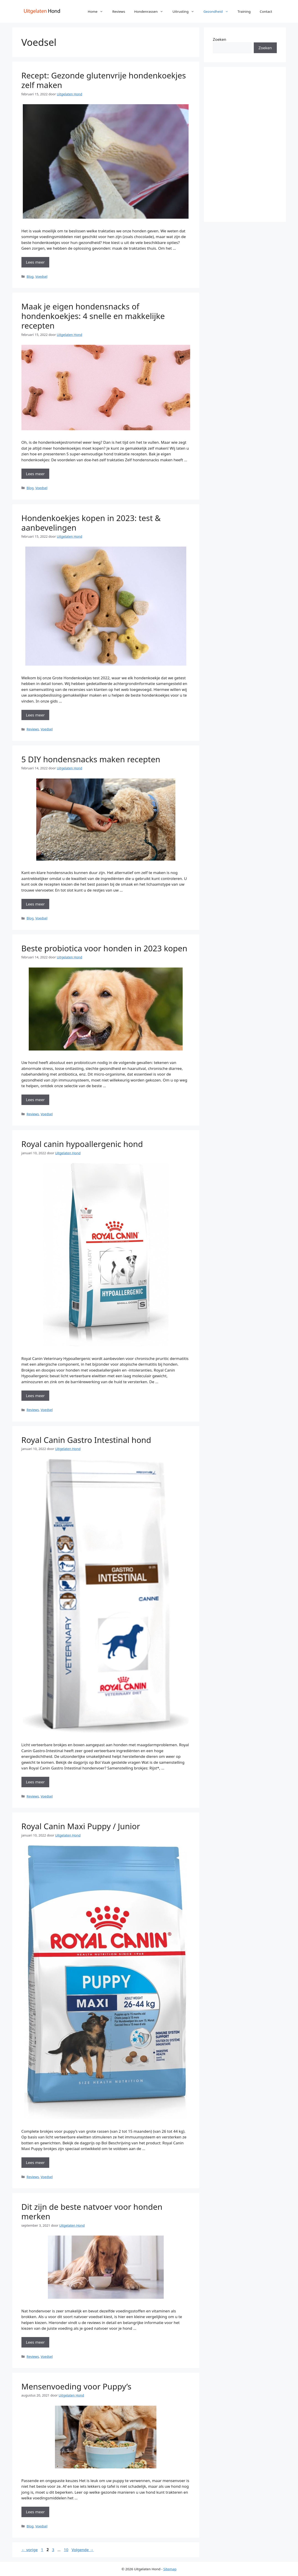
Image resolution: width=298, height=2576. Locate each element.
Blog (30, 276)
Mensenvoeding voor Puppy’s (76, 2386)
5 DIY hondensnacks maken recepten (90, 759)
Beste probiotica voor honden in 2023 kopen (104, 948)
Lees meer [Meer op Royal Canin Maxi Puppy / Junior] (35, 2162)
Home (98, 11)
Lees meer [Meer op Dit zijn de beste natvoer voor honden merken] (35, 2342)
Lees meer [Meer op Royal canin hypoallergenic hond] (35, 1395)
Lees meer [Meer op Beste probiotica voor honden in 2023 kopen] (35, 1099)
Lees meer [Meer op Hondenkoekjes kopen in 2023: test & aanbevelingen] (35, 715)
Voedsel (41, 276)
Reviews (118, 11)
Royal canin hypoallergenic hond (82, 1144)
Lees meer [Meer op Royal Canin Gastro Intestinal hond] (35, 1782)
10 (66, 2549)
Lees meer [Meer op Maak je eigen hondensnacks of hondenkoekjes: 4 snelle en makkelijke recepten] (35, 473)
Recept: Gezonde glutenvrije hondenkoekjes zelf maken (103, 80)
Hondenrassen (151, 11)
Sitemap (169, 2569)
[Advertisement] (245, 144)
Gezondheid (218, 11)
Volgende (83, 2549)
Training (244, 11)
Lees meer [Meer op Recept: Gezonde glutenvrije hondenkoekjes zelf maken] (35, 262)
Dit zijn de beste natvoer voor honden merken (92, 2211)
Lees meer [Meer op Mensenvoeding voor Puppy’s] (35, 2511)
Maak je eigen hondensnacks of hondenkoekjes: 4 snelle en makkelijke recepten (93, 316)
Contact (266, 11)
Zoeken (219, 39)
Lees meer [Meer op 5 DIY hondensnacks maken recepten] (35, 904)
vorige (29, 2549)
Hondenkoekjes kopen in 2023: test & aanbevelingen (91, 523)
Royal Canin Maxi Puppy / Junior (80, 1826)
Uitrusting (185, 11)
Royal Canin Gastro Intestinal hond (86, 1440)
